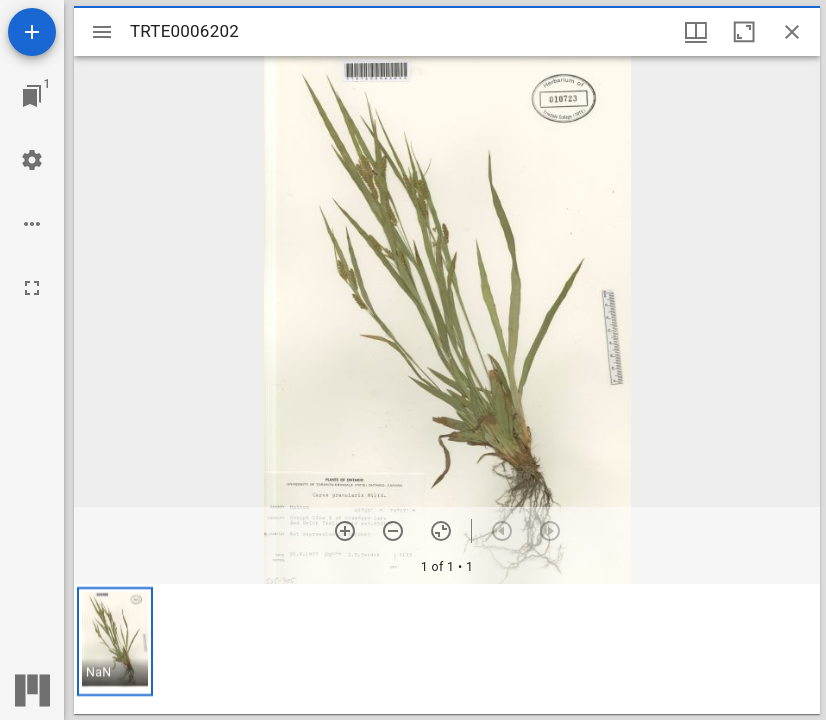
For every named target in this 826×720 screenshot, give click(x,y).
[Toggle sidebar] (102, 32)
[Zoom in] (345, 531)
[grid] (447, 649)
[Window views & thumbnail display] (696, 32)
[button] (115, 641)
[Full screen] (32, 288)
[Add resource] (32, 32)
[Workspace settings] (32, 160)
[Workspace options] (32, 224)
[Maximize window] (744, 32)
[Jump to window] (32, 96)
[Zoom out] (393, 531)
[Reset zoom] (441, 531)
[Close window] (792, 32)
